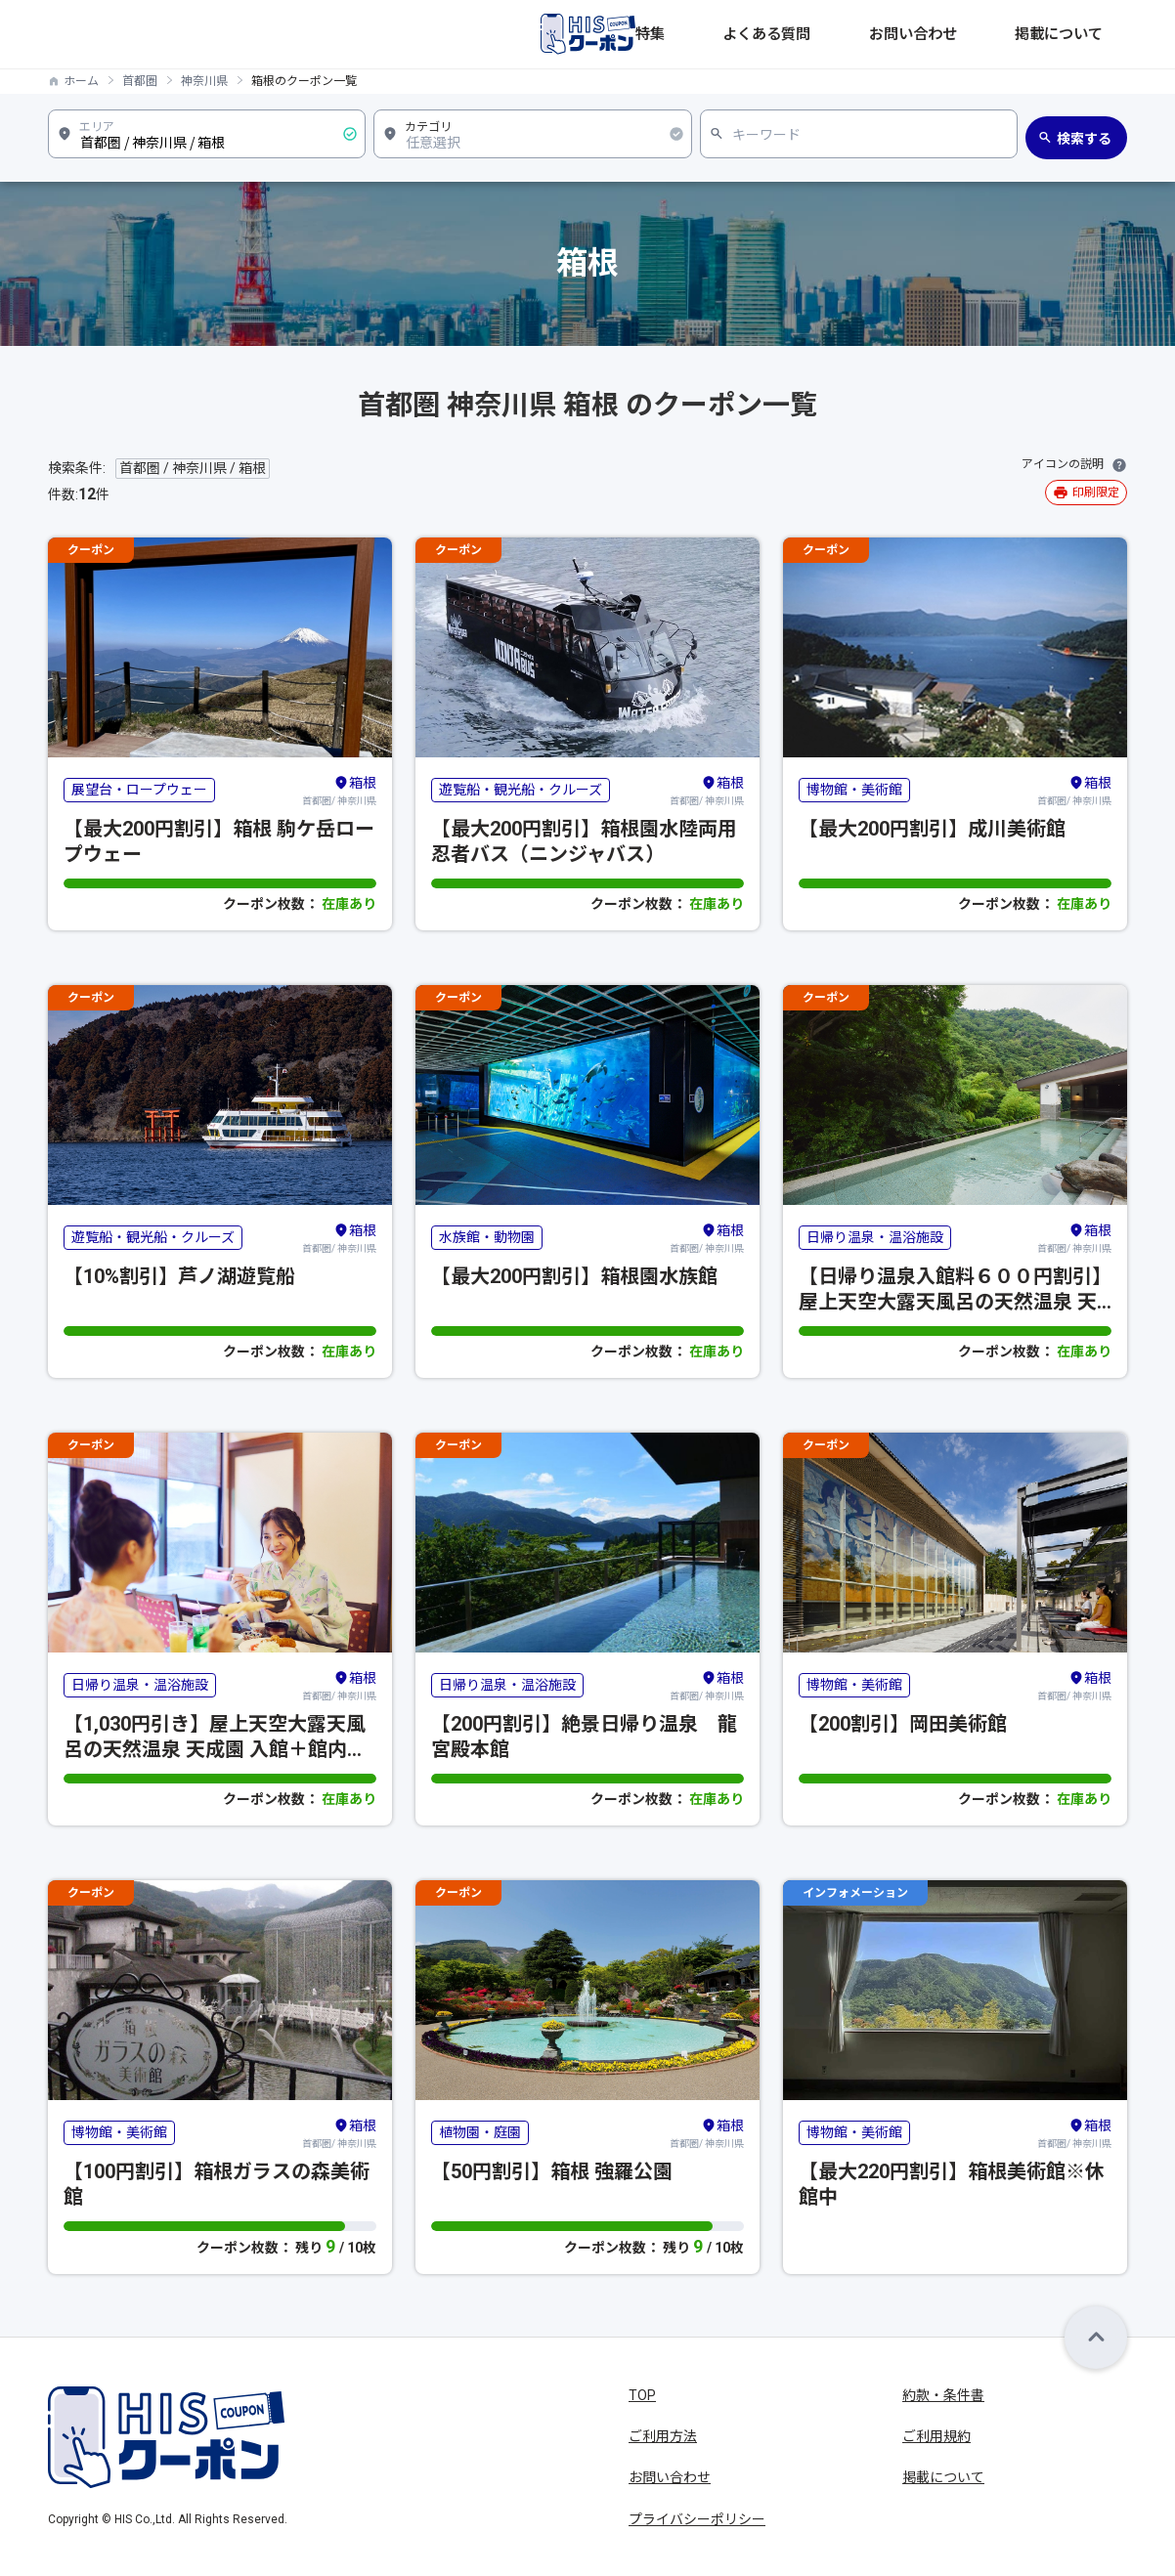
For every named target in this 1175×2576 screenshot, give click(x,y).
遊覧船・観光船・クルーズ (520, 789)
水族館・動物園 (487, 1237)
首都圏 (139, 81)
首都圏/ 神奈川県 (339, 789)
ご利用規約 (936, 2436)
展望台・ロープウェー (139, 789)
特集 (796, 34)
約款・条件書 (943, 2395)
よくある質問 (875, 34)
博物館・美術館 (854, 789)
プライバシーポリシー (697, 2519)
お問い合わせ (980, 34)
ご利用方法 (663, 2436)
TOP (642, 2395)
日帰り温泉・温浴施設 (874, 1237)
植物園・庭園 (480, 2132)
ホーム (81, 81)
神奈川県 (204, 81)
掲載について (1086, 34)
